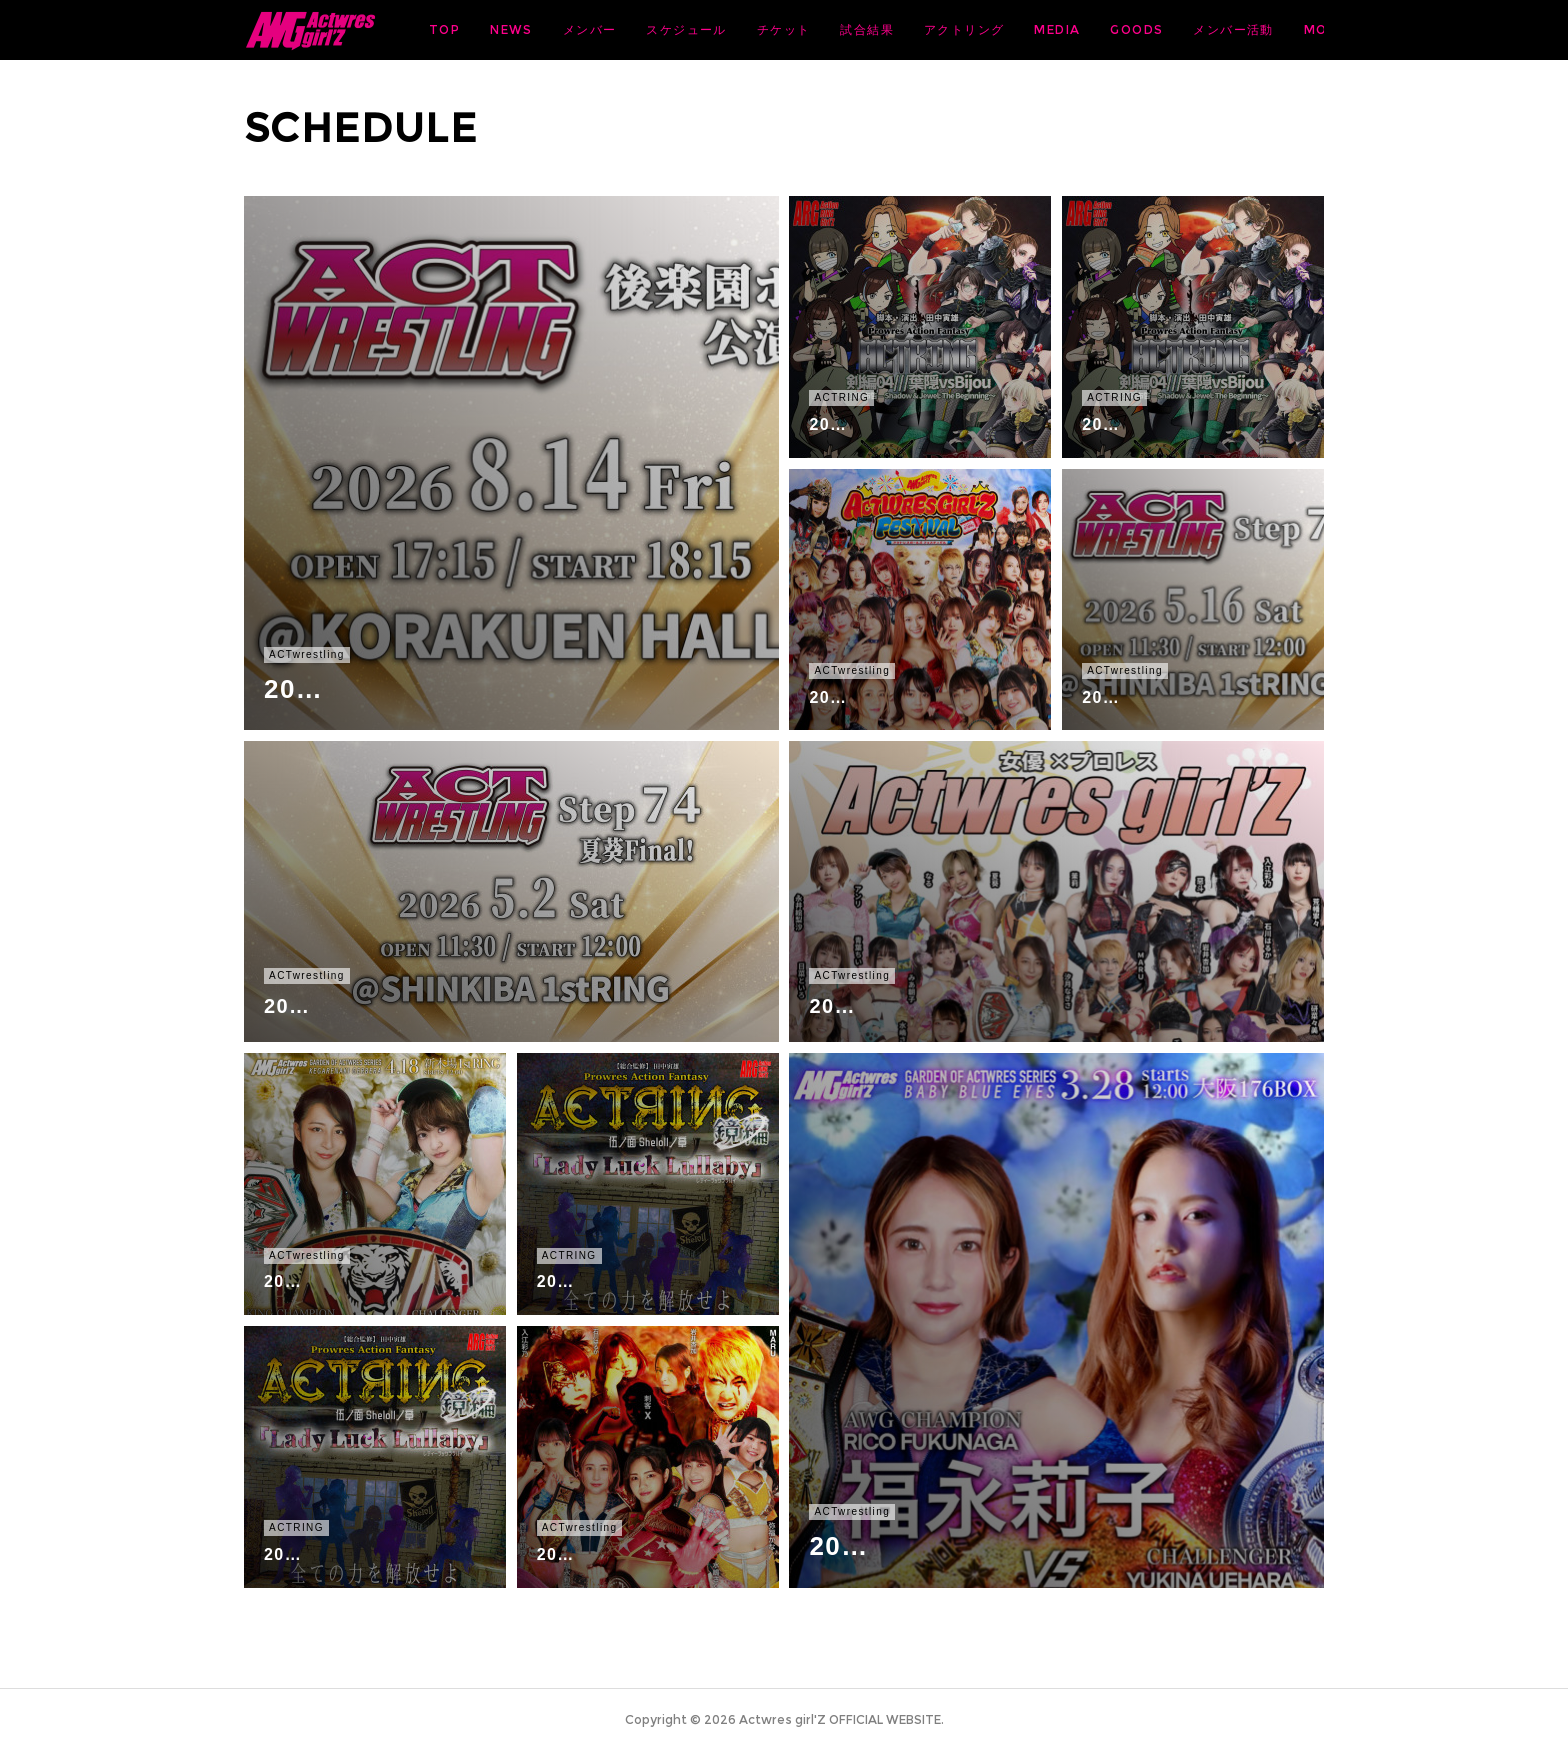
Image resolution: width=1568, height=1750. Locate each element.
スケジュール (843, 29)
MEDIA (1214, 29)
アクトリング (1121, 29)
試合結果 (1024, 29)
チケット (941, 29)
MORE (1288, 29)
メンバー (747, 29)
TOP (601, 29)
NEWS (668, 29)
